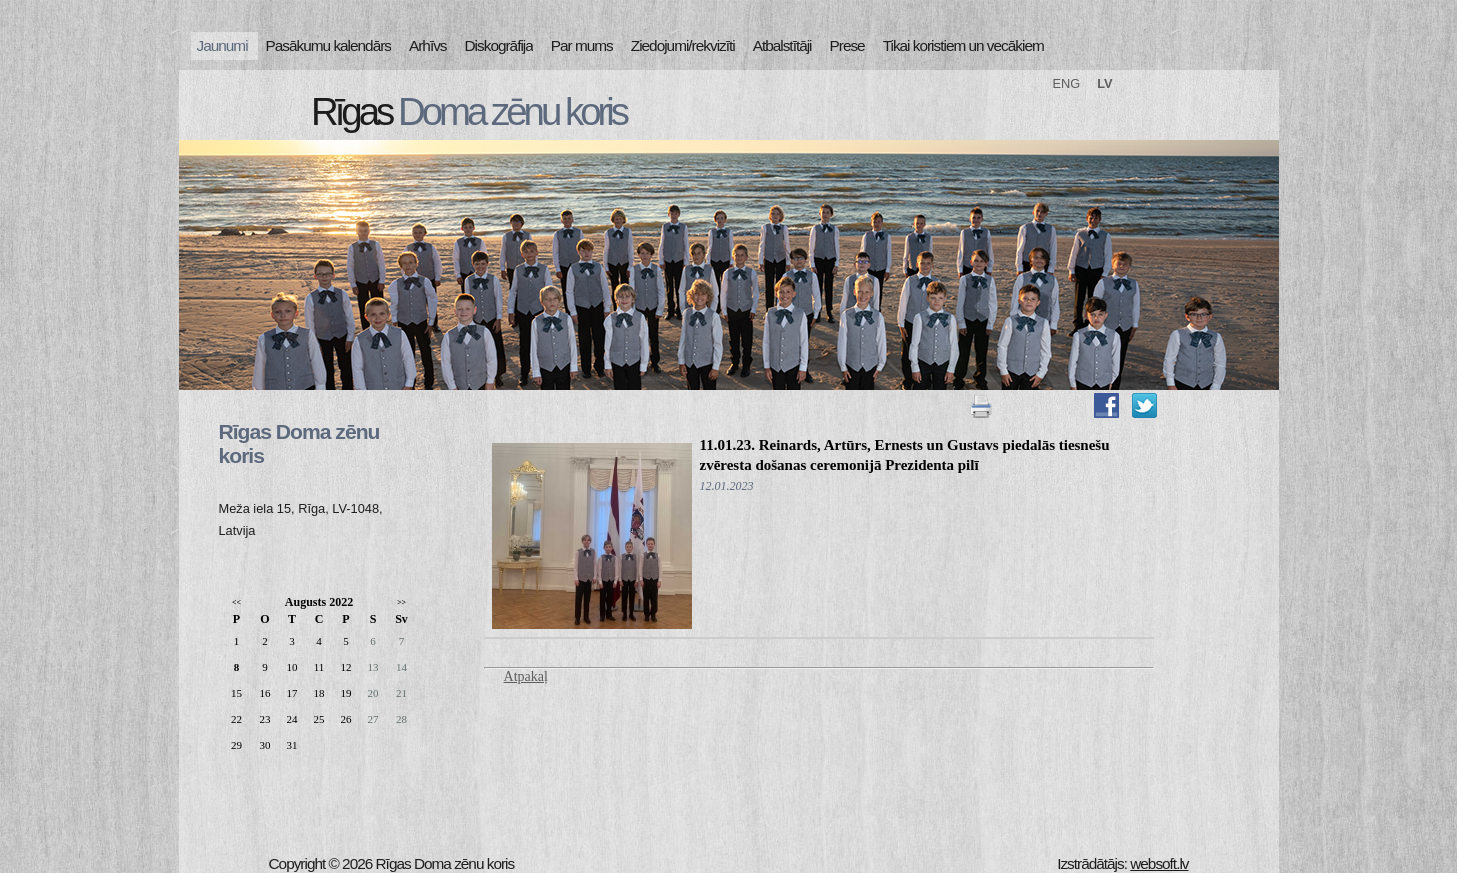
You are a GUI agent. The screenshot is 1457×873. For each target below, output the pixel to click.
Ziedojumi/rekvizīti (683, 45)
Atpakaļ (526, 676)
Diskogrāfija (499, 45)
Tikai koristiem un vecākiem (963, 45)
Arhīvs (428, 45)
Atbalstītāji (782, 45)
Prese (847, 45)
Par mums (582, 45)
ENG (1067, 83)
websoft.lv (1159, 863)
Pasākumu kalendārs (328, 45)
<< (236, 602)
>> (401, 602)
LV (1104, 83)
